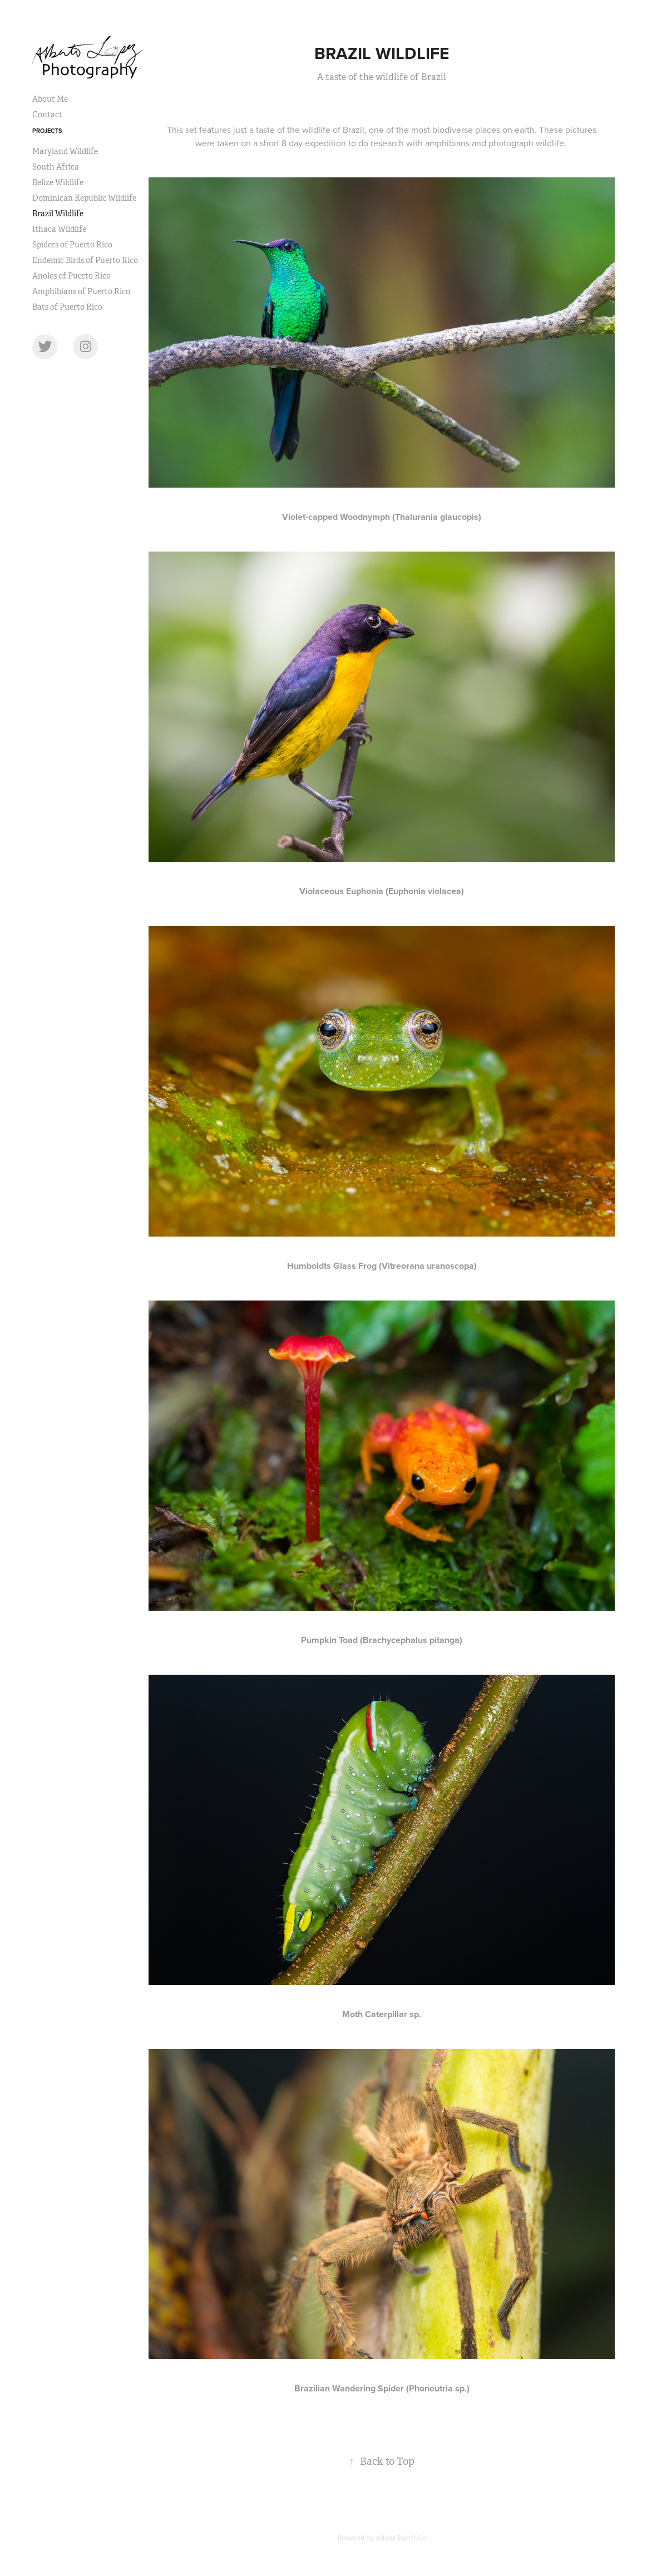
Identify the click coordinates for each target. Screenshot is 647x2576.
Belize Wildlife (57, 182)
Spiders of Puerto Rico (72, 245)
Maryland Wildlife (65, 151)
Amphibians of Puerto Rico (81, 291)
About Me (50, 99)
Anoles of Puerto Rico (71, 276)
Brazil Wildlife (57, 214)
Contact (47, 115)
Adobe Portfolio (401, 2538)
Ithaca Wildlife (59, 229)
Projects (47, 130)
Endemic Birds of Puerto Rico (85, 260)
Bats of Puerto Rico (67, 307)
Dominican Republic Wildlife (84, 198)
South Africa (55, 167)
